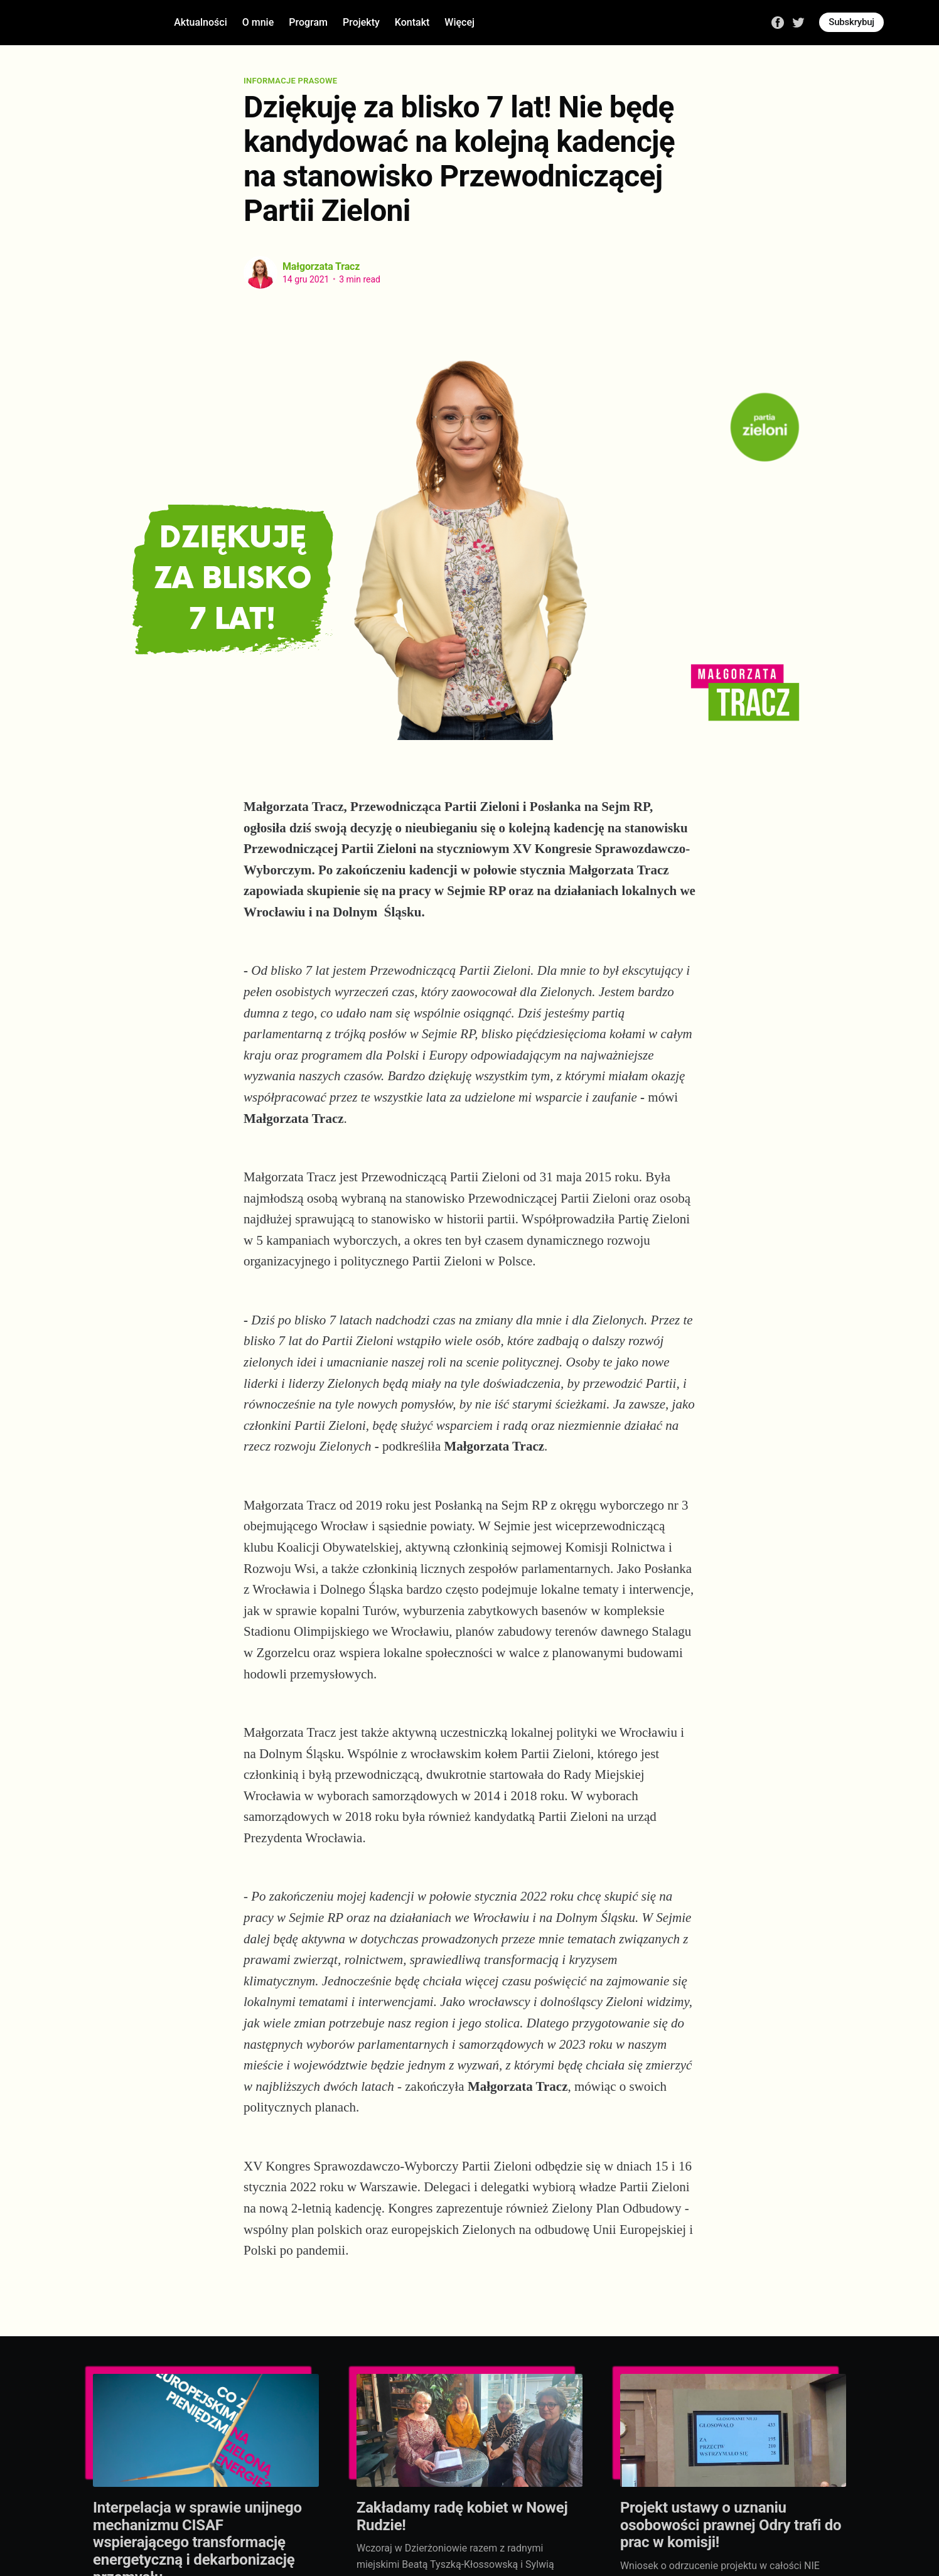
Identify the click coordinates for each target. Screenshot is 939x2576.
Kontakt (412, 22)
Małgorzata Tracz (321, 266)
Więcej (459, 22)
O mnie (258, 22)
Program (308, 22)
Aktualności (200, 22)
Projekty (361, 22)
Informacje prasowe (290, 80)
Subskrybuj (851, 22)
